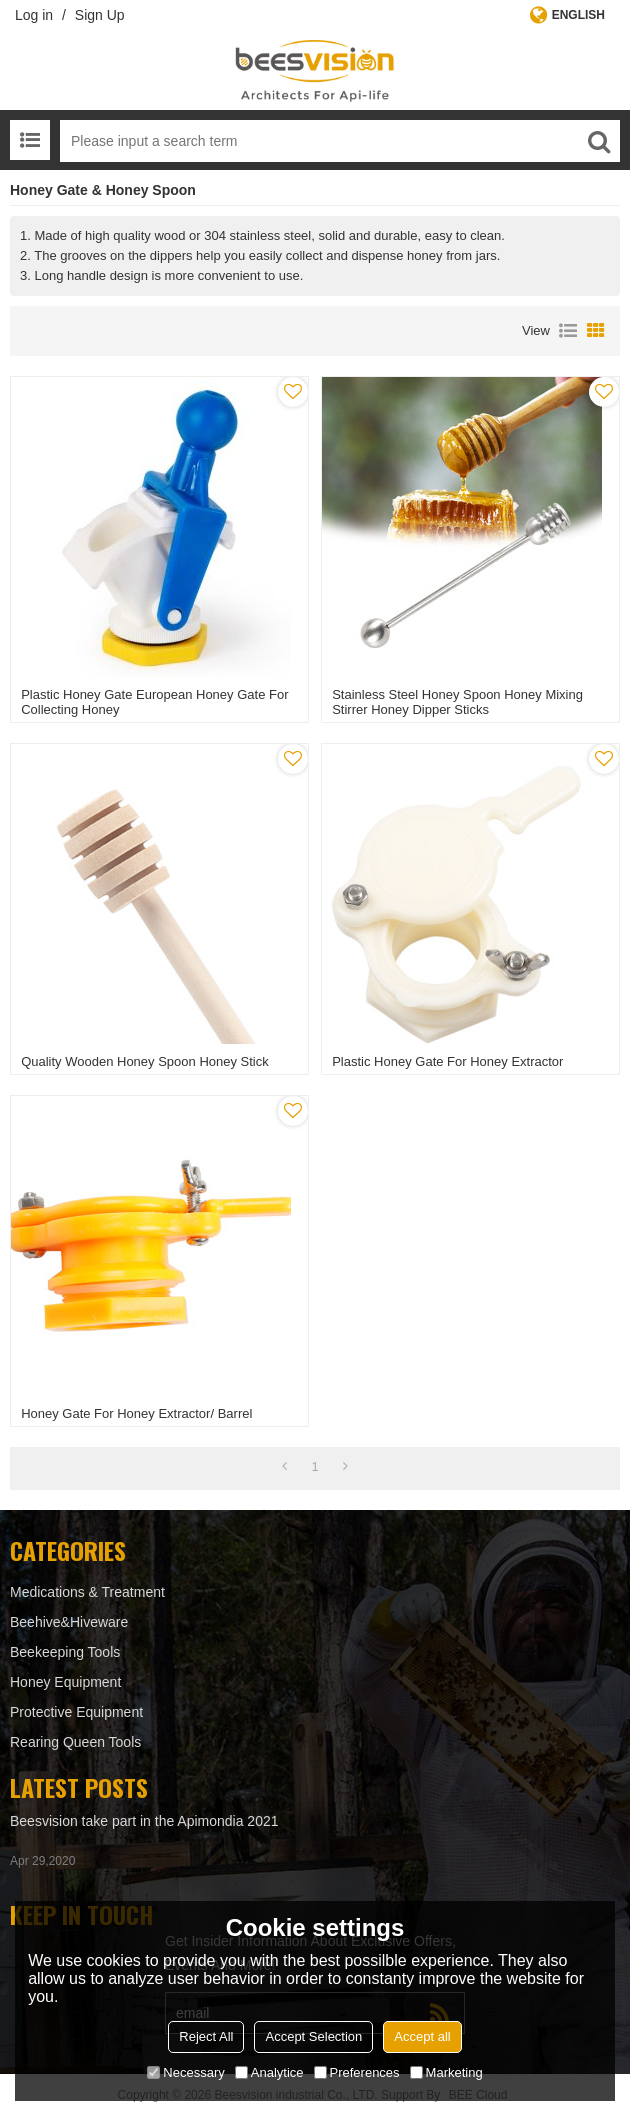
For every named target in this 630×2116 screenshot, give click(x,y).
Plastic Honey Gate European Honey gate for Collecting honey (154, 702)
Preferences (357, 2072)
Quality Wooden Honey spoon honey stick (145, 1061)
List (568, 331)
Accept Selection (313, 2036)
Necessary (185, 2072)
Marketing (446, 2072)
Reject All (206, 2036)
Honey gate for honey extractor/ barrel (136, 1413)
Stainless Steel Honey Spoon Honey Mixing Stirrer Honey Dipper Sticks (457, 702)
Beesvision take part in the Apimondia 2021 (144, 1821)
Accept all (422, 2036)
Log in (34, 15)
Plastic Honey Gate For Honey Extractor (447, 1061)
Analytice (269, 2072)
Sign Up (100, 15)
